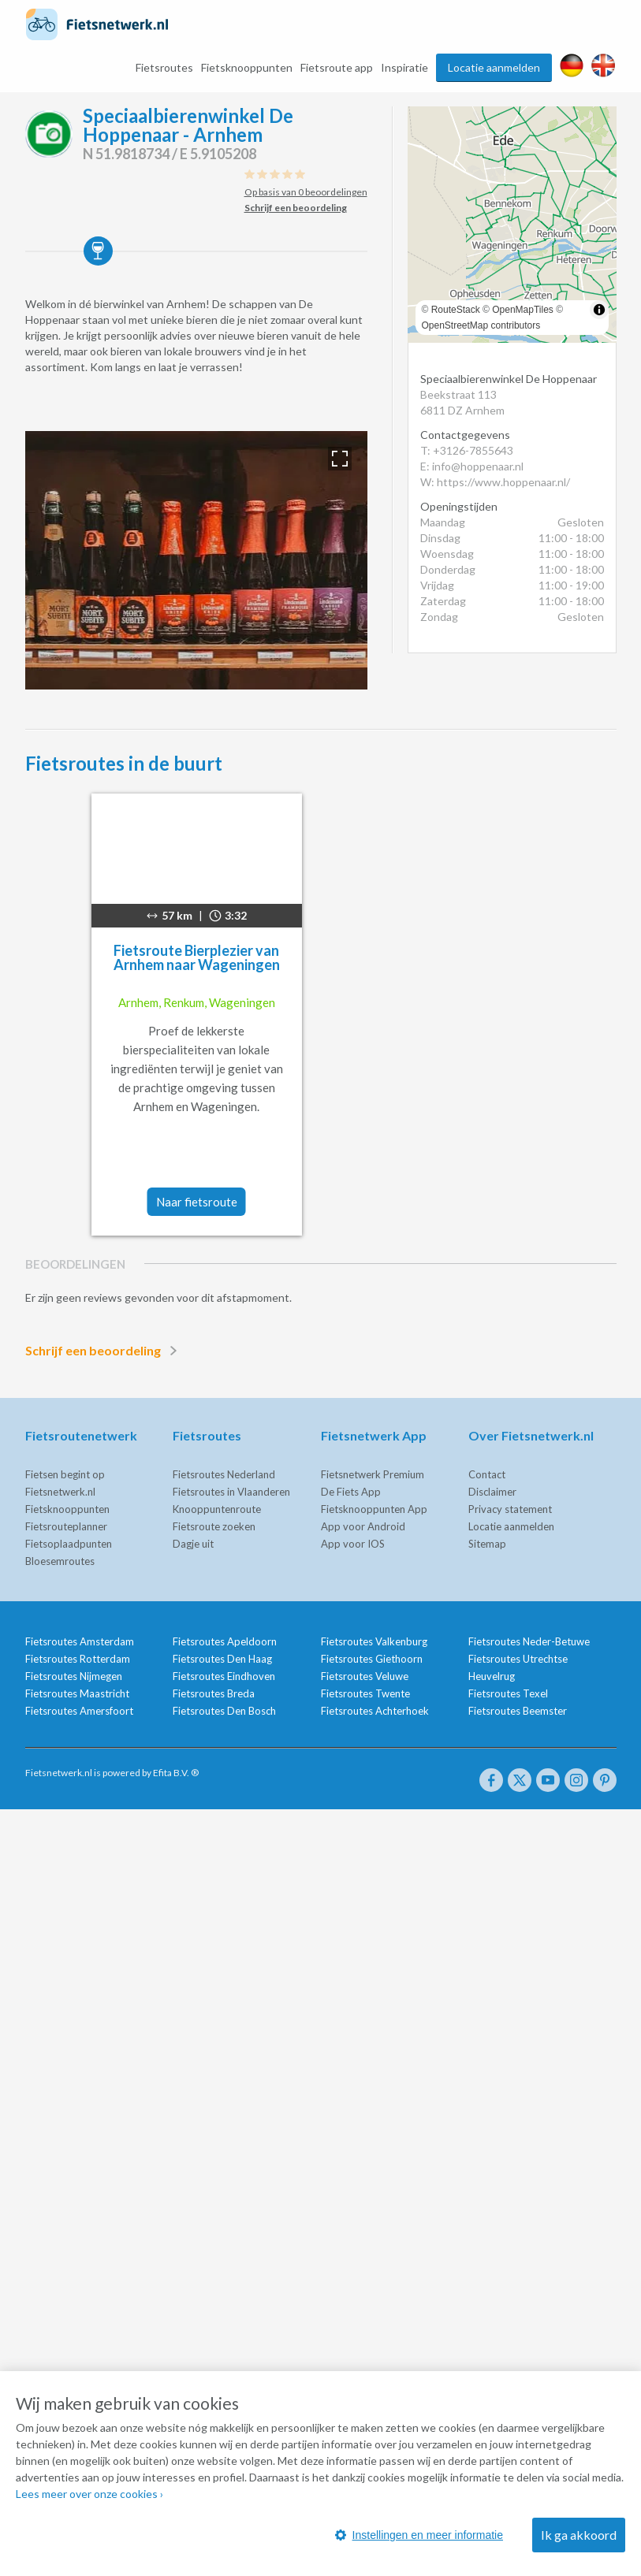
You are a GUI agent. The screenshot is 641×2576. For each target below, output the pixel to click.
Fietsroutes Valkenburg (374, 1641)
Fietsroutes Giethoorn (372, 1658)
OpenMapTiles (522, 309)
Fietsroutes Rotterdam (77, 1658)
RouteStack (455, 309)
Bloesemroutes (60, 1561)
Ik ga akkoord (579, 2534)
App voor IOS (353, 1543)
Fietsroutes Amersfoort (79, 1710)
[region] (512, 224)
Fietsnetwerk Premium (372, 1474)
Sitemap (487, 1543)
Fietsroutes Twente (365, 1693)
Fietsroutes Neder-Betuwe (529, 1641)
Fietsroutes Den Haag (222, 1658)
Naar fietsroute (196, 1202)
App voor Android (363, 1526)
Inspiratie (404, 67)
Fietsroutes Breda (214, 1693)
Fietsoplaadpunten (68, 1543)
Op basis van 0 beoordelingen (305, 192)
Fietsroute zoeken (214, 1526)
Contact (486, 1474)
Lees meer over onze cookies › (89, 2493)
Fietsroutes (164, 67)
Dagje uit (193, 1543)
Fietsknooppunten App (374, 1509)
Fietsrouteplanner (66, 1526)
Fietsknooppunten (247, 67)
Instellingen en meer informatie (419, 2535)
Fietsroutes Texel (508, 1693)
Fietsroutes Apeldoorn (225, 1641)
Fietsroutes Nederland (224, 1474)
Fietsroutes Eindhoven (224, 1676)
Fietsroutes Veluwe (364, 1676)
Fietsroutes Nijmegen (73, 1676)
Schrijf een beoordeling (104, 1350)
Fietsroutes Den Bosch (224, 1710)
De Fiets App (351, 1491)
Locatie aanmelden (494, 67)
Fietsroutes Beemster (517, 1710)
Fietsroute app (336, 67)
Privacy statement (510, 1509)
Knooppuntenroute (217, 1509)
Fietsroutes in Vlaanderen (231, 1491)
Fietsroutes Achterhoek (375, 1710)
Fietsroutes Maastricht (77, 1693)
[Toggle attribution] (599, 309)
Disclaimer (492, 1491)
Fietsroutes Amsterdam (79, 1641)
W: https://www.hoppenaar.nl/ (495, 482)
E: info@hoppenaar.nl (472, 466)
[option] (196, 560)
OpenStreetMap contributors (481, 325)
